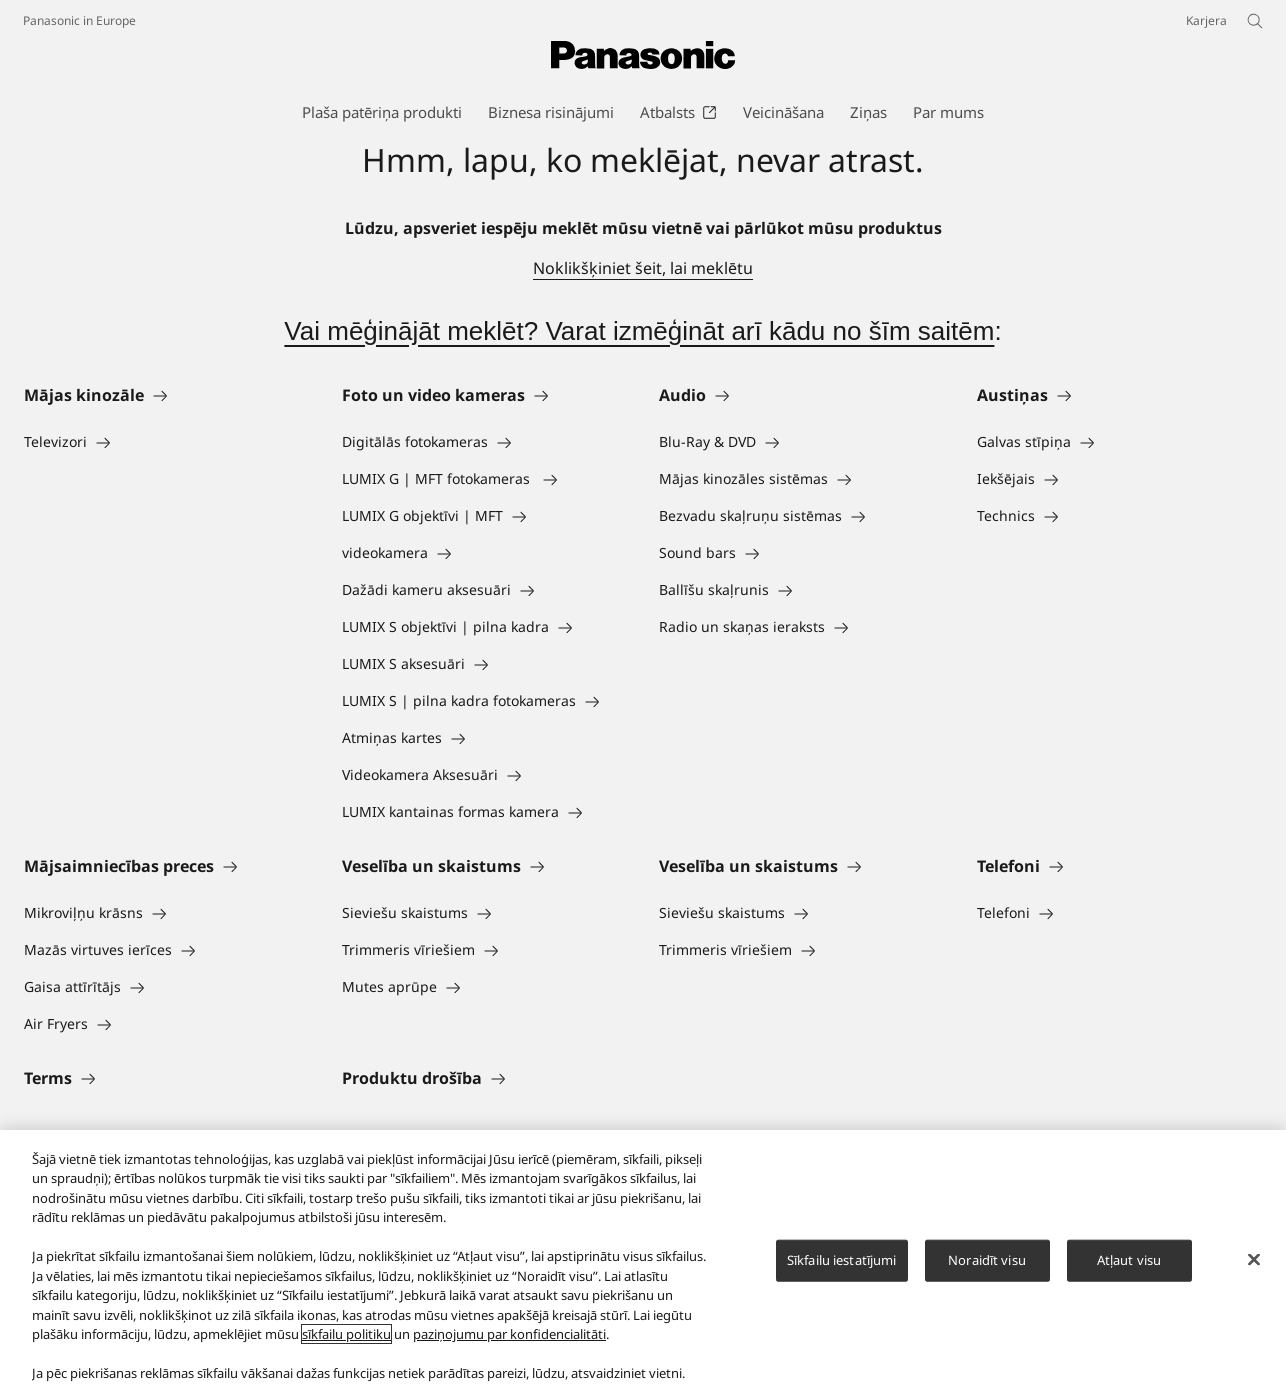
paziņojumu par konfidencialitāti (509, 1334)
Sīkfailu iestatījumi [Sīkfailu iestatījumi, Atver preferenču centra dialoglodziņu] (842, 1260)
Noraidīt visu (987, 1260)
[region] (643, 1262)
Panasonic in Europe (79, 20)
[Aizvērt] (1254, 1259)
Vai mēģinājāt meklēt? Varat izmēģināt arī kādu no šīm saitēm (639, 331)
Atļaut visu (1129, 1260)
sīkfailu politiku (346, 1334)
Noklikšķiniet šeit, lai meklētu (643, 268)
